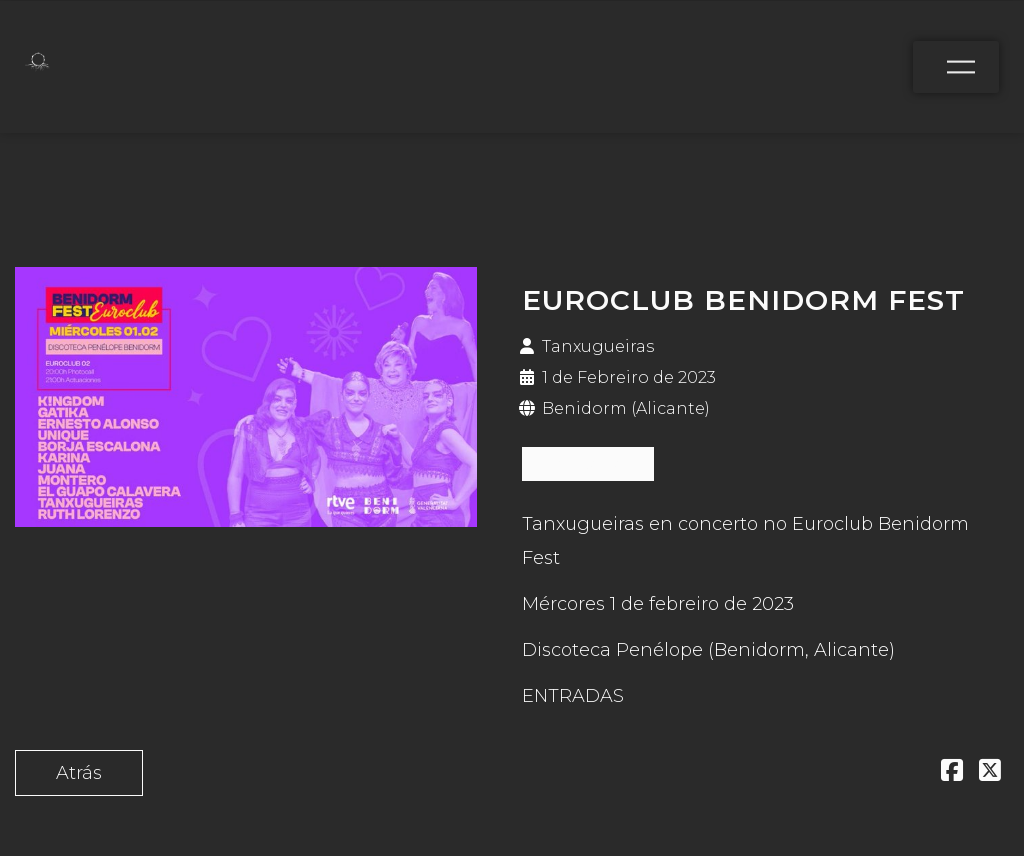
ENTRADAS (588, 463)
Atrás (79, 773)
